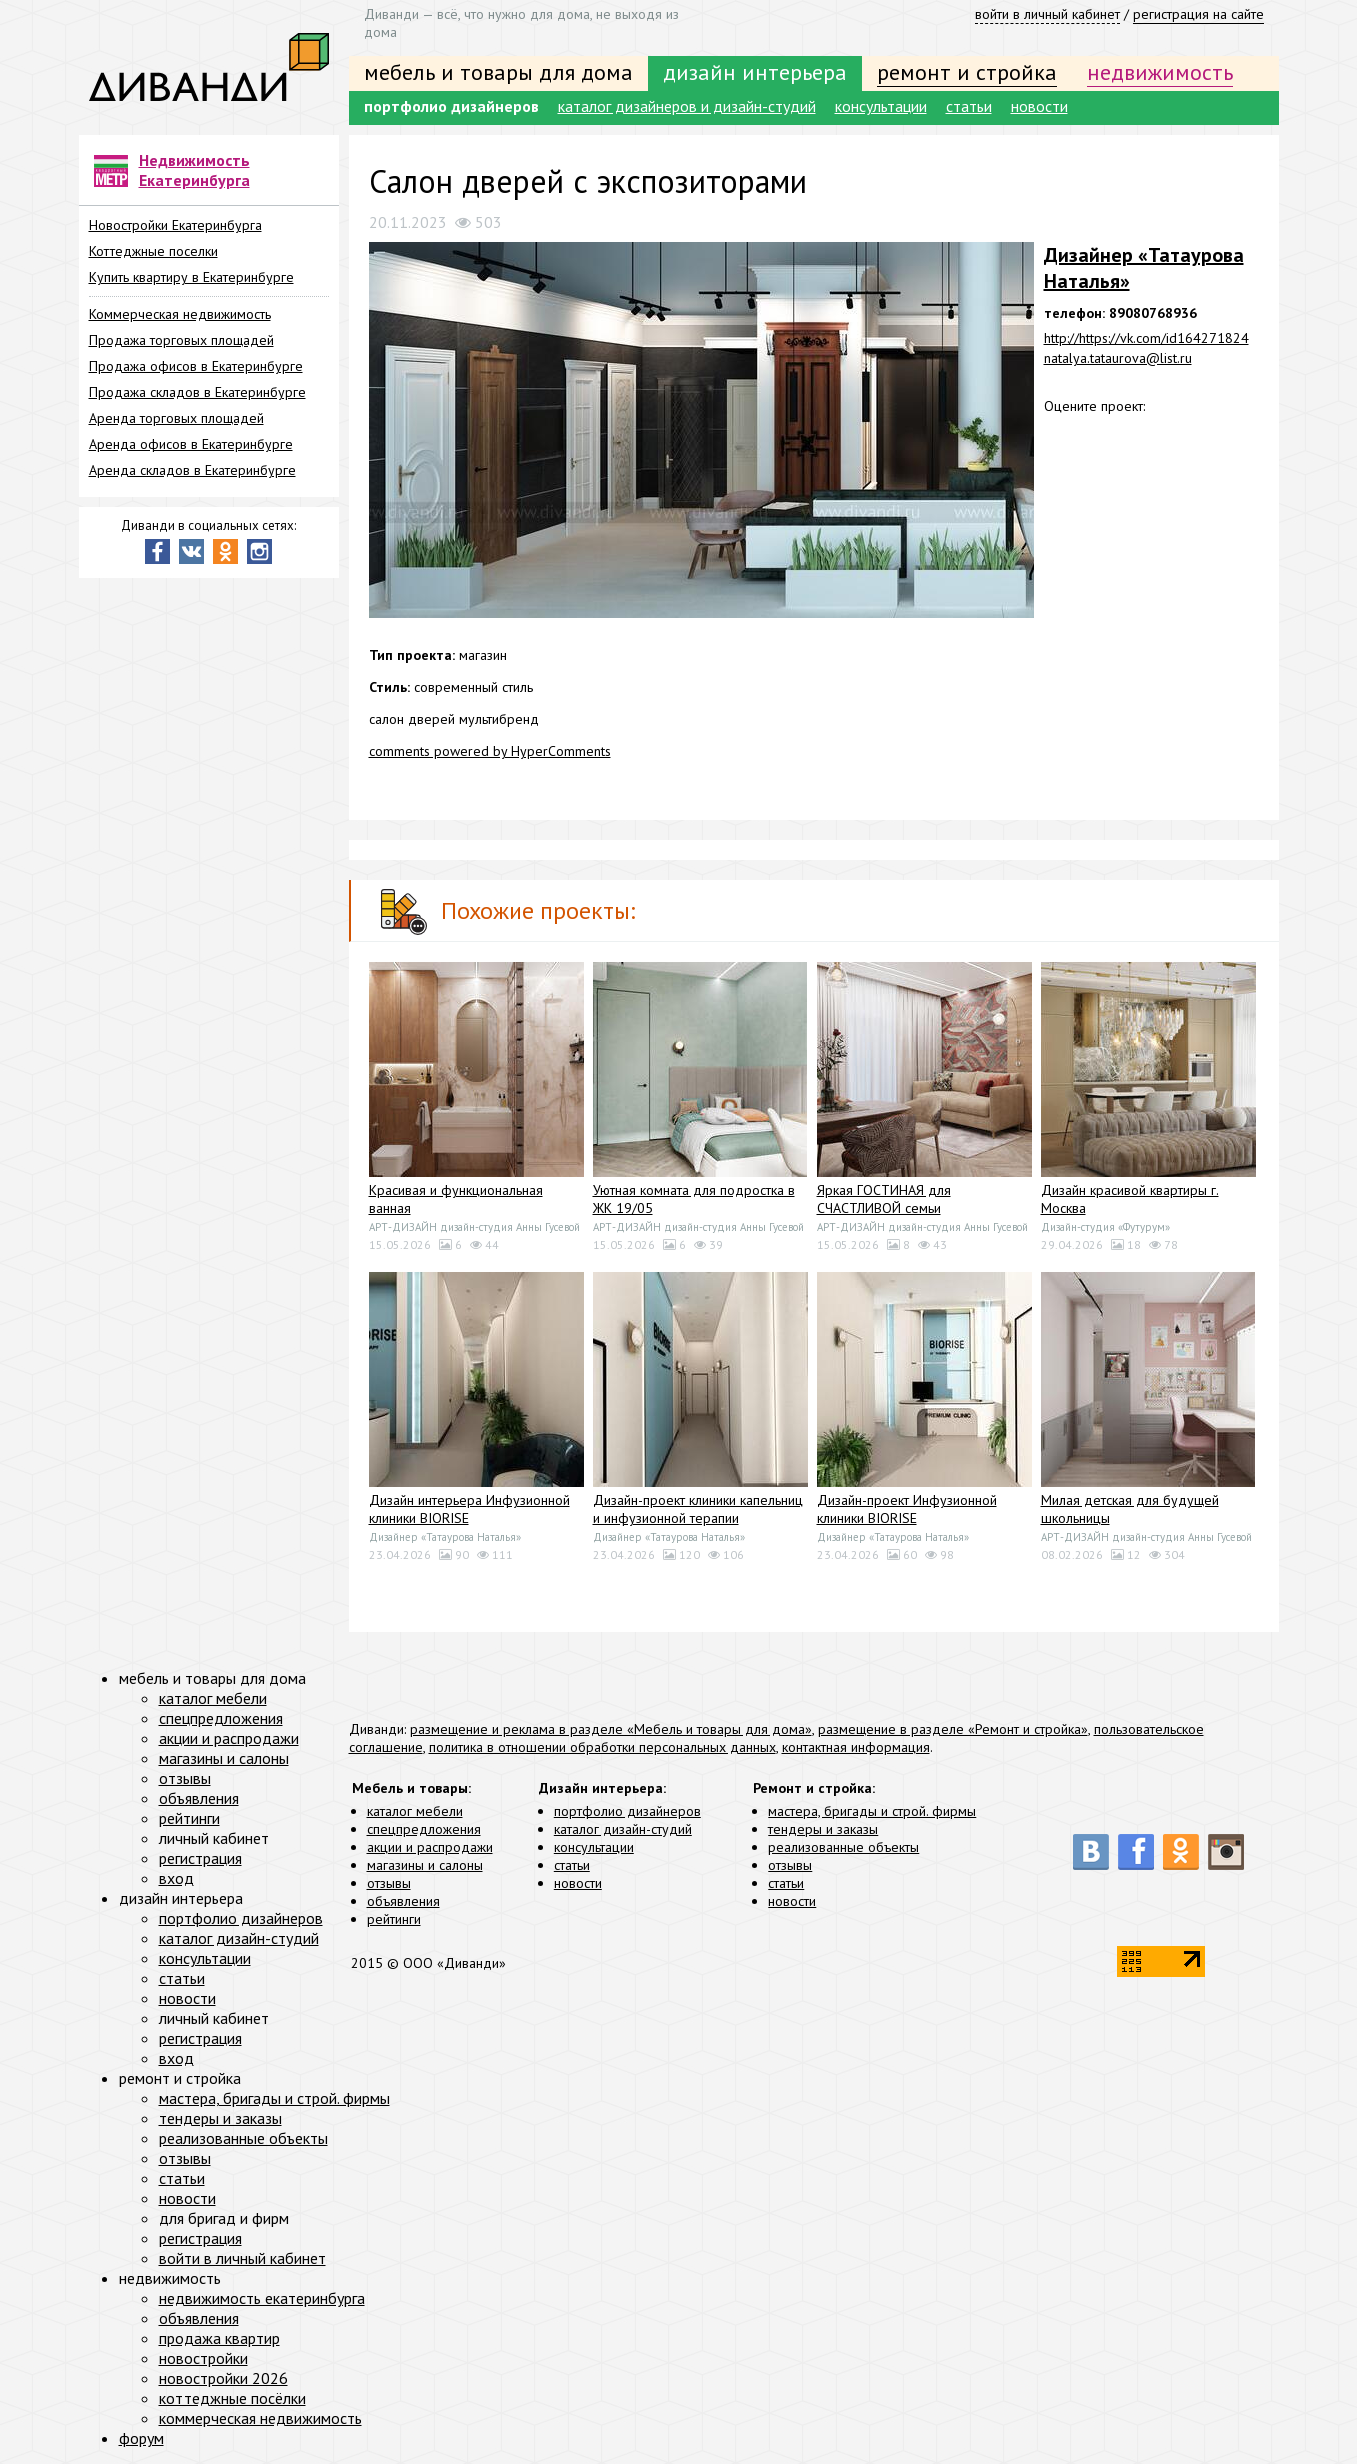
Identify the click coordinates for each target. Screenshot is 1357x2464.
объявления (403, 1901)
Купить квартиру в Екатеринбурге (191, 277)
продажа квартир (219, 2338)
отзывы (389, 1883)
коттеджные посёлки (232, 2398)
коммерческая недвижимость (260, 2418)
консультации (881, 106)
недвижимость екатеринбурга (262, 2298)
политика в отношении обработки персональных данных (602, 1747)
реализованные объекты (843, 1847)
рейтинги (394, 1919)
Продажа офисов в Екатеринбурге (196, 366)
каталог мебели (415, 1811)
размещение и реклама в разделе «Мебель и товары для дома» (611, 1729)
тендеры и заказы (823, 1829)
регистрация (200, 1858)
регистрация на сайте (1198, 14)
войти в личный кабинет (1047, 14)
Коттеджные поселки (153, 251)
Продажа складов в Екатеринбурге (197, 392)
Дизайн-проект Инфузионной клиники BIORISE (907, 1509)
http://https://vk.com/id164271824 (1146, 338)
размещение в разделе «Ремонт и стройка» (953, 1729)
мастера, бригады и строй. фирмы (872, 1811)
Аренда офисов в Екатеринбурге (191, 444)
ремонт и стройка (967, 72)
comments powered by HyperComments (490, 751)
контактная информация (856, 1747)
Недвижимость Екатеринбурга (194, 170)
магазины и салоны (425, 1865)
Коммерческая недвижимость (180, 314)
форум (141, 2438)
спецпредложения (424, 1829)
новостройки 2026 (223, 2378)
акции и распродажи (430, 1847)
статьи (969, 106)
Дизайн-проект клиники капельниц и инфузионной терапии (698, 1509)
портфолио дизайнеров (451, 106)
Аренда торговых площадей (176, 418)
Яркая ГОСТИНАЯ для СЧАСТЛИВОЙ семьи (884, 1199)
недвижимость (1160, 72)
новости (1039, 106)
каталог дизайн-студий (623, 1829)
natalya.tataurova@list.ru (1118, 358)
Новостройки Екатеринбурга (175, 225)
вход (176, 1878)
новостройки (203, 2358)
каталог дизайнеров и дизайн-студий (687, 106)
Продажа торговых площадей (181, 340)
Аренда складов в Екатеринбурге (192, 470)
